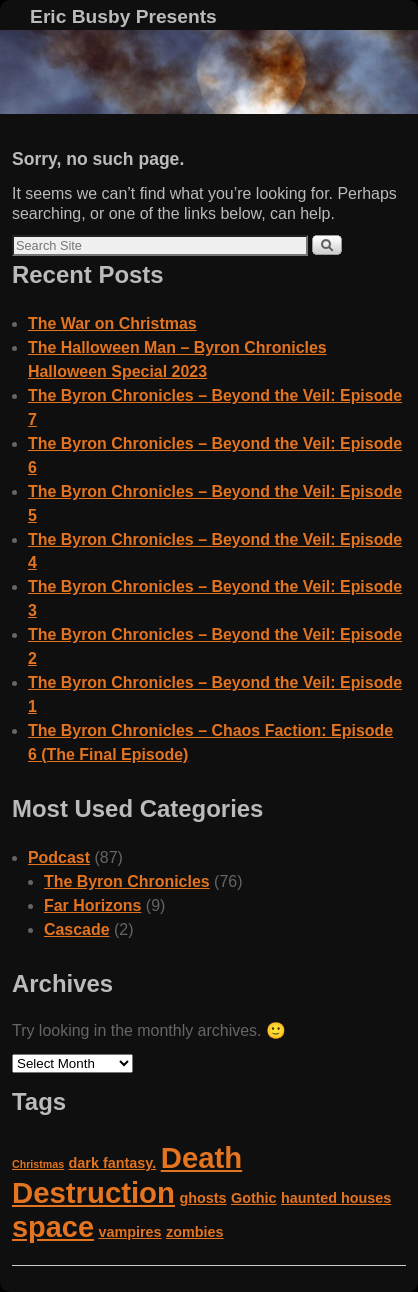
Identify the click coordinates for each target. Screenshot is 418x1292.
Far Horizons (93, 905)
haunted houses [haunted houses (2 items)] (336, 1198)
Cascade (77, 929)
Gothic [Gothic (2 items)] (254, 1198)
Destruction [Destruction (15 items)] (93, 1192)
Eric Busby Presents (123, 16)
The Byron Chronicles (127, 881)
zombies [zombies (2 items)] (195, 1232)
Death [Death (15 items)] (201, 1157)
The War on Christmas (112, 323)
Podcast (59, 857)
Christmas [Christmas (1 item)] (38, 1164)
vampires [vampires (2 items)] (129, 1232)
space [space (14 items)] (53, 1227)
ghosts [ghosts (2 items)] (202, 1198)
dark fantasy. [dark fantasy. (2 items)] (113, 1163)
